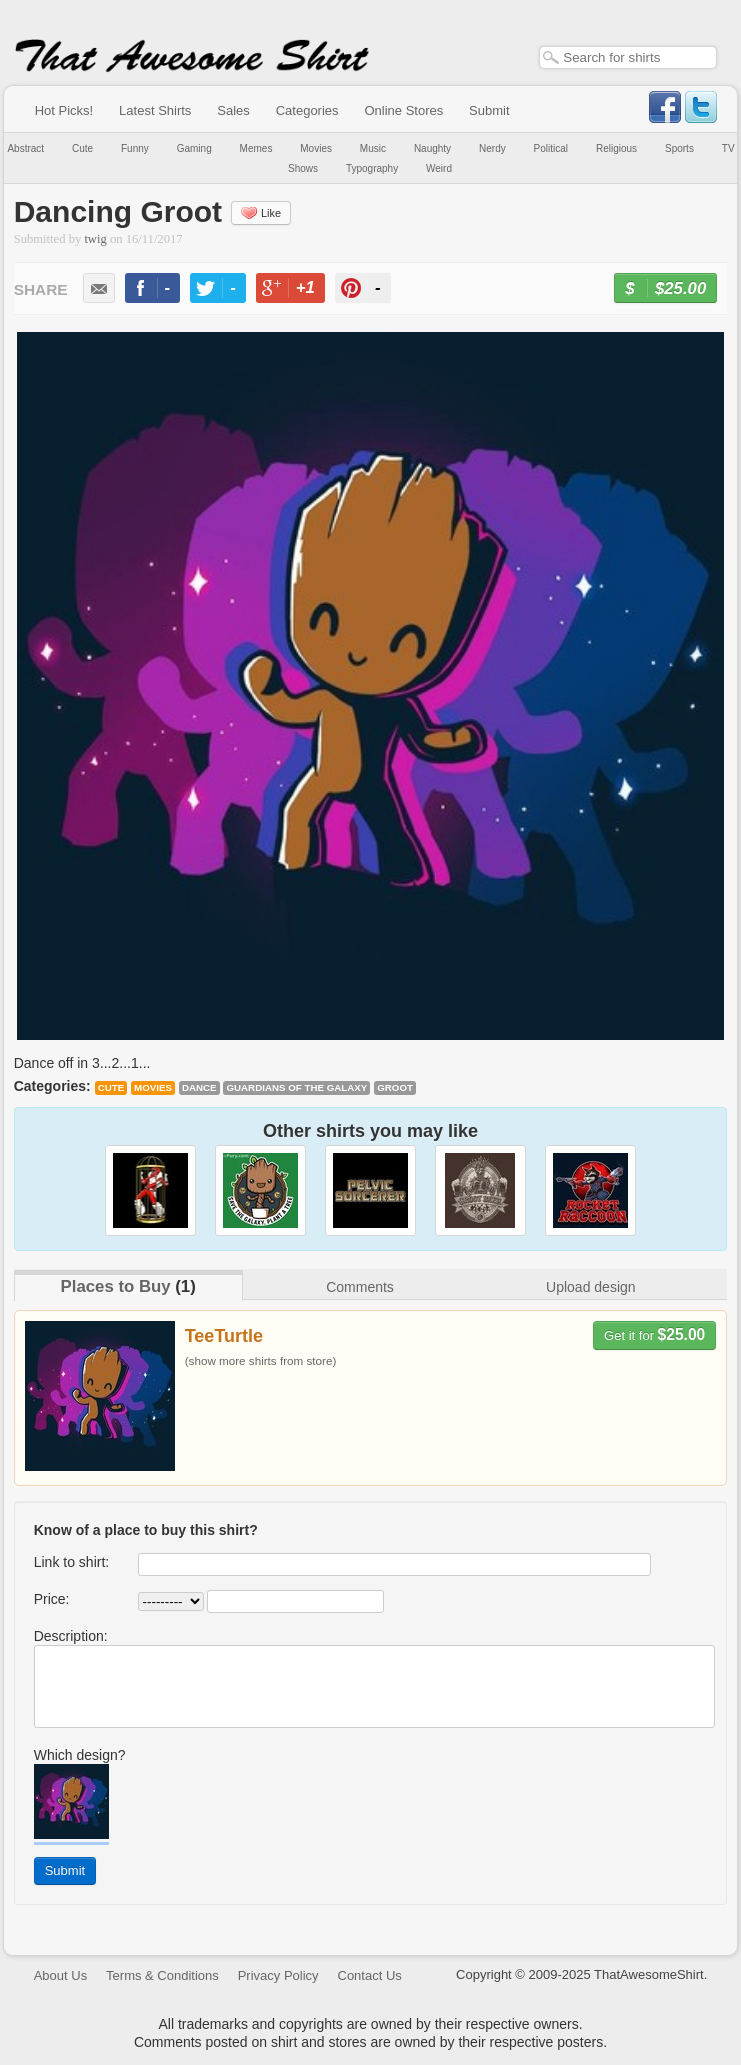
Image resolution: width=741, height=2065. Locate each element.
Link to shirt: (71, 1562)
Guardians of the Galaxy (296, 1087)
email (99, 288)
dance (199, 1087)
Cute (82, 148)
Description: (71, 1636)
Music (373, 148)
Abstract (25, 148)
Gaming (194, 148)
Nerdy (492, 148)
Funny (135, 148)
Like (261, 213)
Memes (256, 148)
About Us (60, 1975)
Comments (360, 1287)
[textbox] (628, 57)
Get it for (654, 1334)
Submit (489, 110)
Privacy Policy (278, 1975)
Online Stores (403, 110)
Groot (395, 1087)
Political (551, 148)
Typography (372, 168)
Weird (439, 168)
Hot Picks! (64, 110)
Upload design (591, 1287)
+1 (299, 290)
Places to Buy (116, 1286)
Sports (679, 148)
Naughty (432, 148)
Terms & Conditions (162, 1975)
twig (95, 239)
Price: (52, 1599)
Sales (233, 110)
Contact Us (370, 1975)
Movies (316, 148)
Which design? (80, 1755)
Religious (616, 148)
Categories (307, 110)
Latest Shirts (155, 110)
